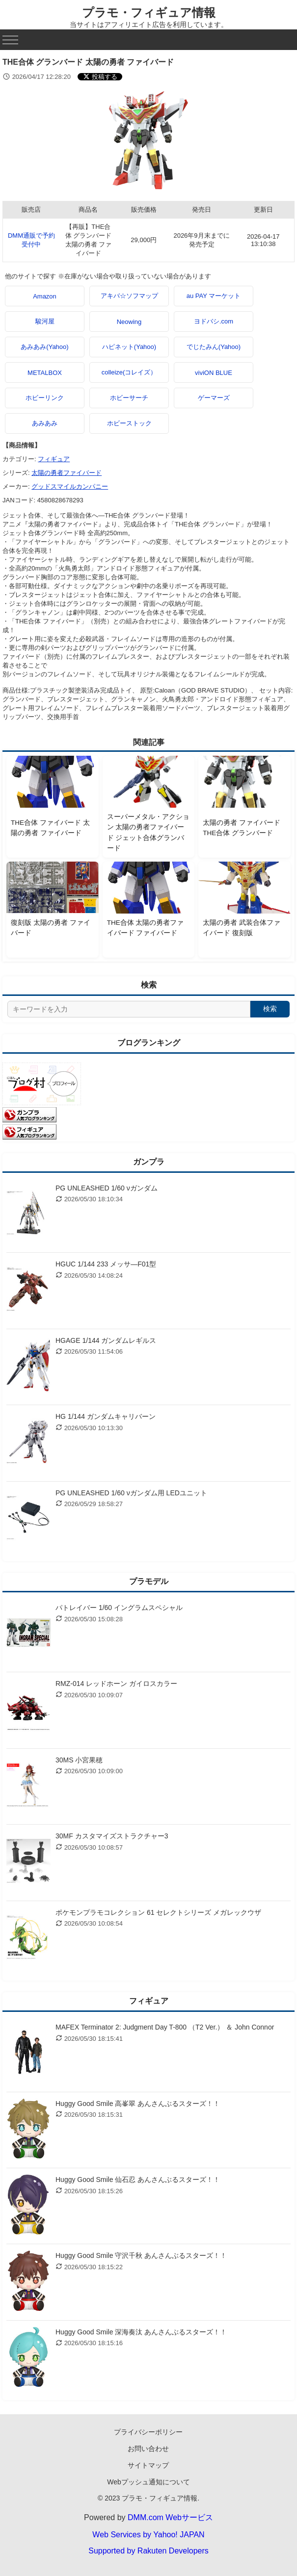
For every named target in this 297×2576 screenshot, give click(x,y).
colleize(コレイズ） (129, 372)
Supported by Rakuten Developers (148, 2551)
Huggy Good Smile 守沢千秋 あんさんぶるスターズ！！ (141, 2255)
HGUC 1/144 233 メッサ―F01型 (105, 1264)
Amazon (44, 296)
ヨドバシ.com (213, 321)
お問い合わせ (148, 2448)
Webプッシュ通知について (148, 2482)
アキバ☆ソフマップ (129, 295)
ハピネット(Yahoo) (129, 346)
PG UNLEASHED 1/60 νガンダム (106, 1188)
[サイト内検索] (128, 1009)
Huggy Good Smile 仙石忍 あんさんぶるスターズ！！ (137, 2179)
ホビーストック (129, 423)
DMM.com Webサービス (170, 2517)
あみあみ (44, 423)
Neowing (129, 321)
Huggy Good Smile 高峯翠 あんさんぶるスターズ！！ (137, 2103)
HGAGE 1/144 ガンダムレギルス (105, 1340)
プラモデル (148, 1581)
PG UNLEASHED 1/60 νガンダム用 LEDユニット (131, 1493)
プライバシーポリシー (148, 2432)
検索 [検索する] (270, 1009)
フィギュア (54, 459)
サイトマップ (148, 2465)
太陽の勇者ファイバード (66, 472)
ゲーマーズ (214, 397)
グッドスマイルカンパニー (69, 486)
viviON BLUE (213, 372)
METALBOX (44, 372)
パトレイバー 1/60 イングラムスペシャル (119, 1607)
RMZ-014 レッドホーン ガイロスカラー (116, 1683)
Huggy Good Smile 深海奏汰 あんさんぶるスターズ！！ (141, 2332)
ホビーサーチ (129, 397)
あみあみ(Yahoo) (44, 346)
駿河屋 (44, 321)
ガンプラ (148, 1162)
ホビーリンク (45, 397)
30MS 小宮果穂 (79, 1760)
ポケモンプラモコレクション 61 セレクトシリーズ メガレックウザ (158, 1912)
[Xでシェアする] (100, 76)
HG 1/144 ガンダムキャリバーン (105, 1416)
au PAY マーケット (214, 295)
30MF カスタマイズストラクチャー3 (111, 1836)
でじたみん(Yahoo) (214, 346)
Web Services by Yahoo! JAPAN (148, 2534)
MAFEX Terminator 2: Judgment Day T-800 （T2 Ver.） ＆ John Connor (164, 2027)
